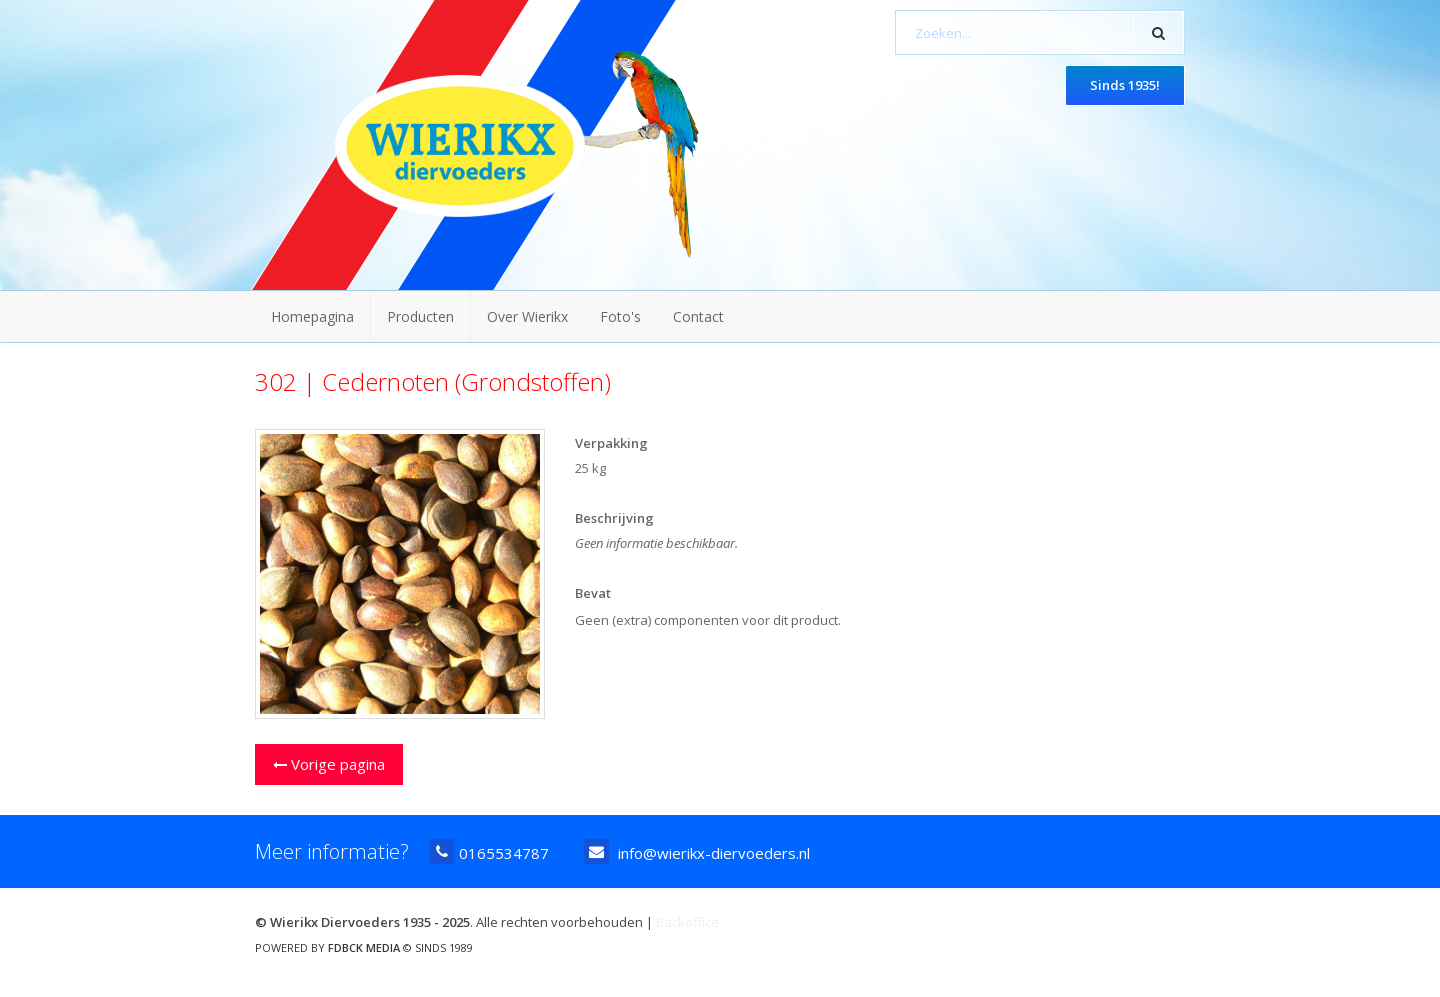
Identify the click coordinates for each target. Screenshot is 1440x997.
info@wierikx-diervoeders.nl (697, 851)
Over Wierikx (527, 316)
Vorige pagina (329, 764)
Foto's (620, 316)
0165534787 (489, 851)
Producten (420, 316)
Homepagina (312, 316)
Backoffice (687, 922)
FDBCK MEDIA (364, 947)
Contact (698, 316)
